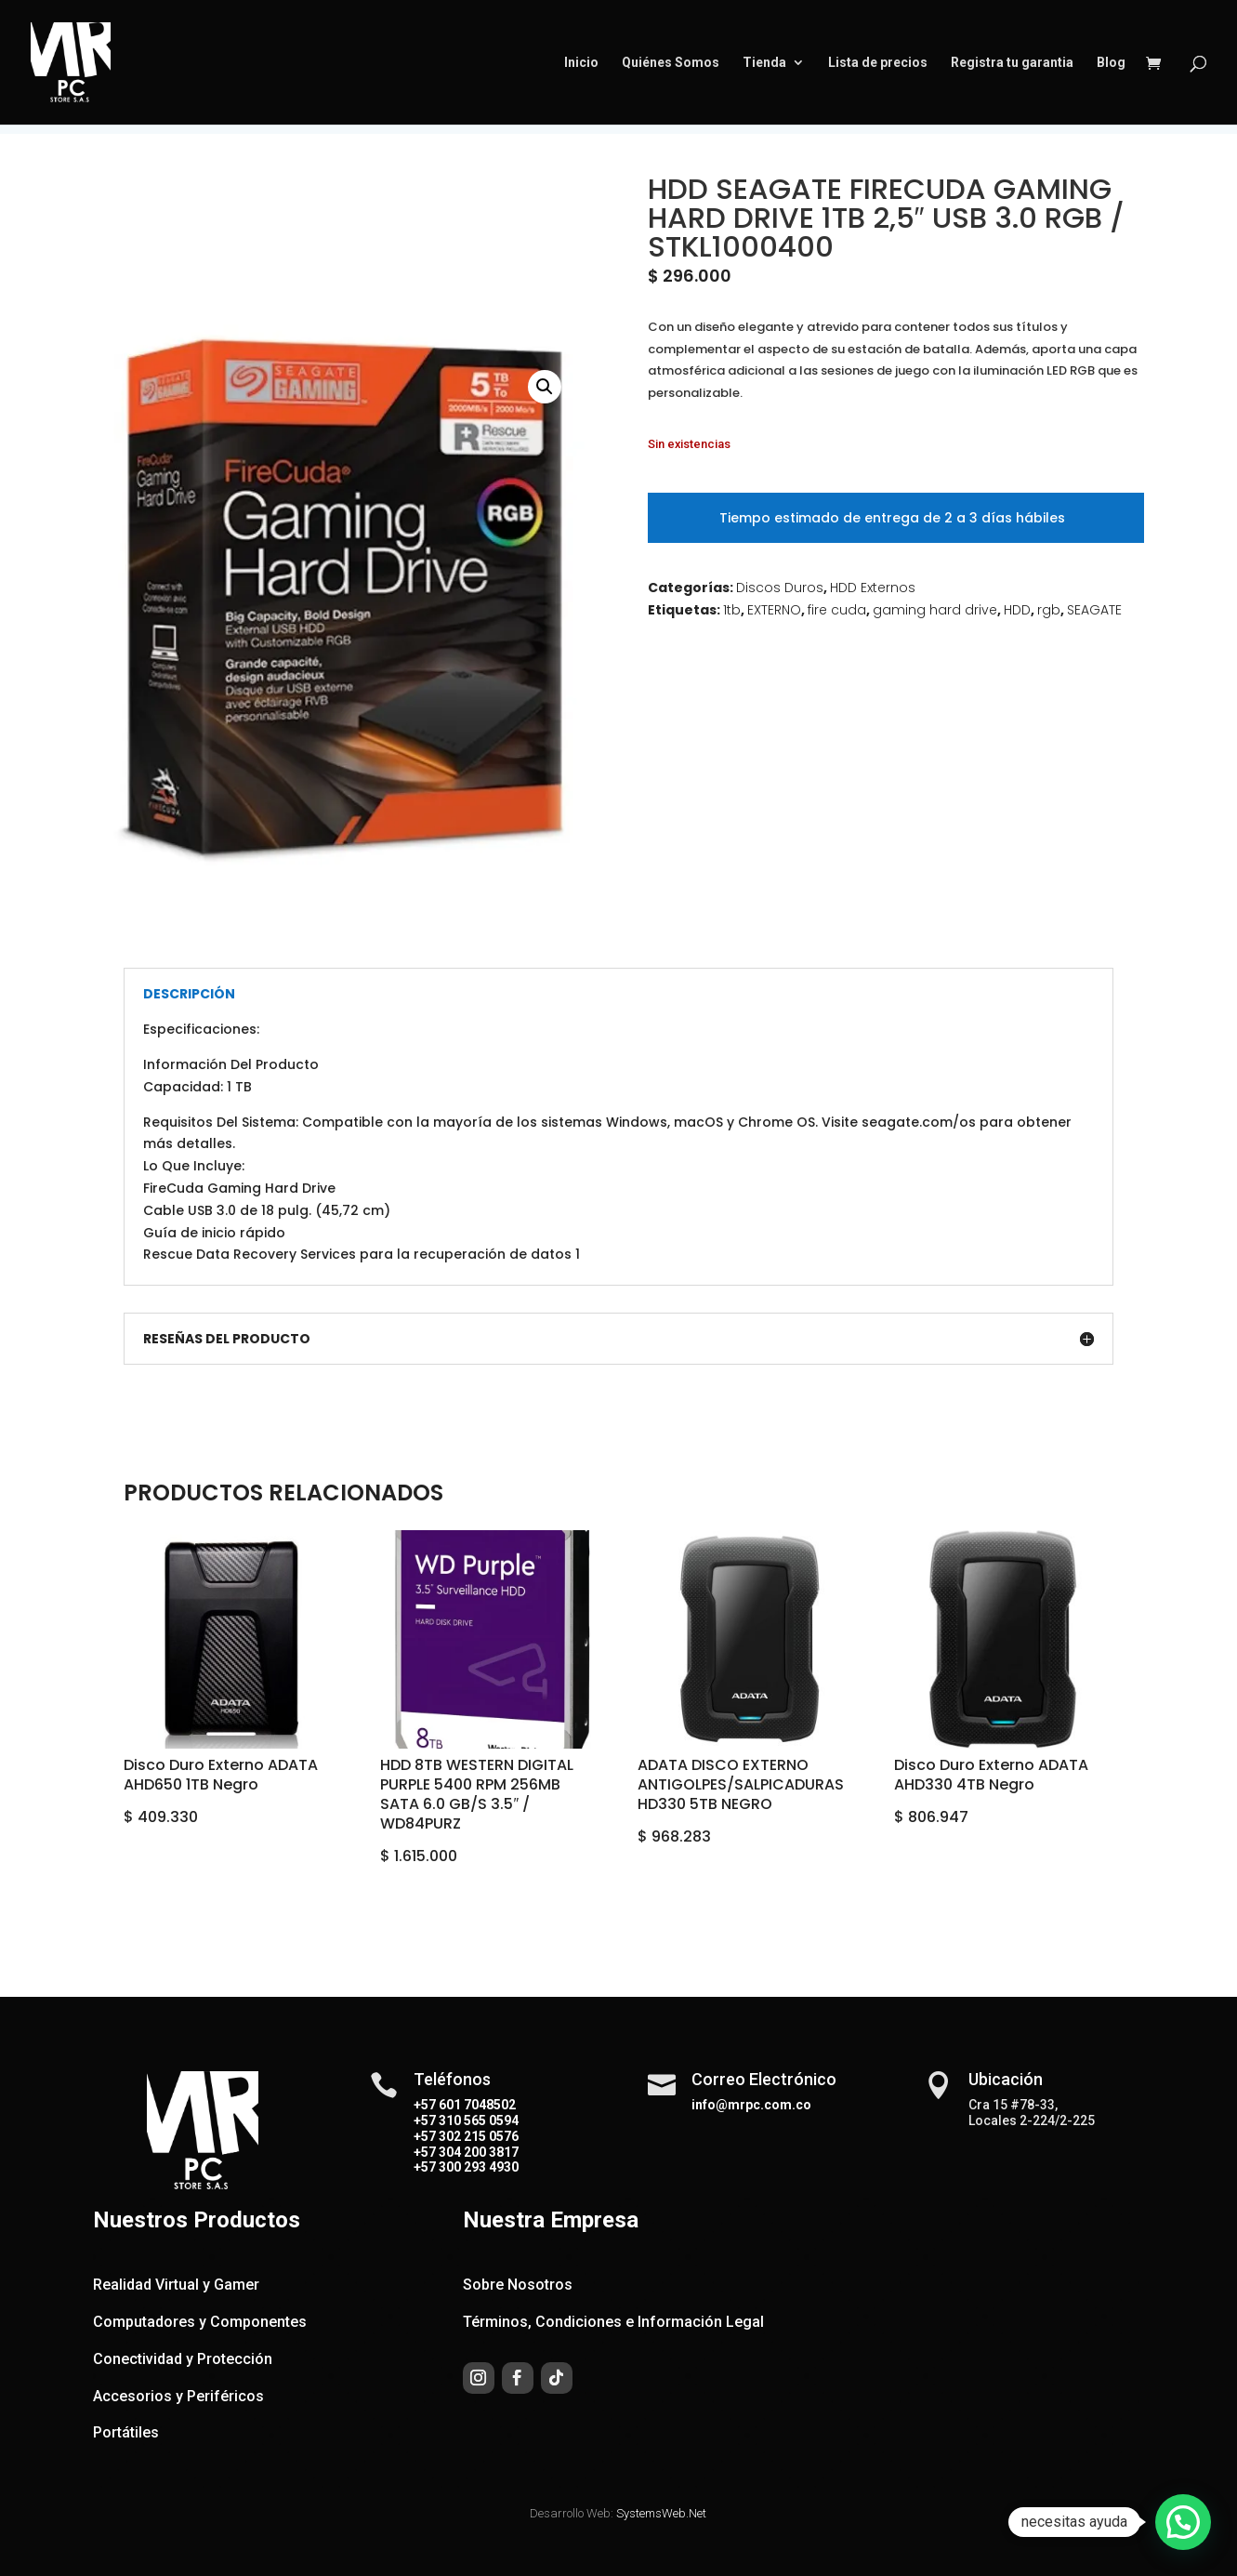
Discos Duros (779, 587)
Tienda (764, 63)
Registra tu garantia (1012, 63)
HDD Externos (872, 587)
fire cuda (837, 610)
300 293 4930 (477, 2167)
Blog (1111, 63)
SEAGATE (1094, 610)
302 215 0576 (477, 2136)
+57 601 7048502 (465, 2104)
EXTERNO (774, 610)
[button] (544, 386)
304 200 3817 (477, 2152)
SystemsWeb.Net (661, 2513)
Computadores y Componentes (200, 2322)
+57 (425, 2120)
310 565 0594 (477, 2120)
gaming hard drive (935, 610)
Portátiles (126, 2432)
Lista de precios (878, 63)
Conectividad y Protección (182, 2359)
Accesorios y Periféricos (178, 2396)
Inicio (581, 63)
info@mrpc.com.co (751, 2104)
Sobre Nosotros (517, 2284)
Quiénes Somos (670, 63)
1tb (732, 610)
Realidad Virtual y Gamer (176, 2284)
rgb (1048, 610)
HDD (1017, 610)
